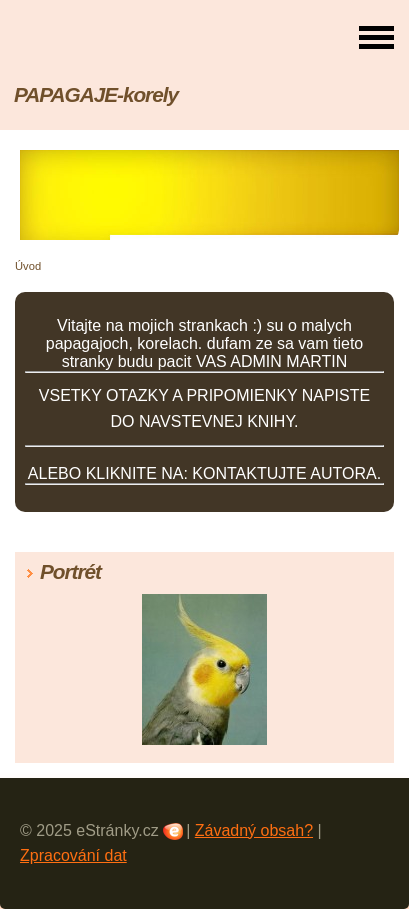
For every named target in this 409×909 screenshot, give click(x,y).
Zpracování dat (73, 855)
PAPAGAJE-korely (96, 94)
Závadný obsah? (254, 830)
